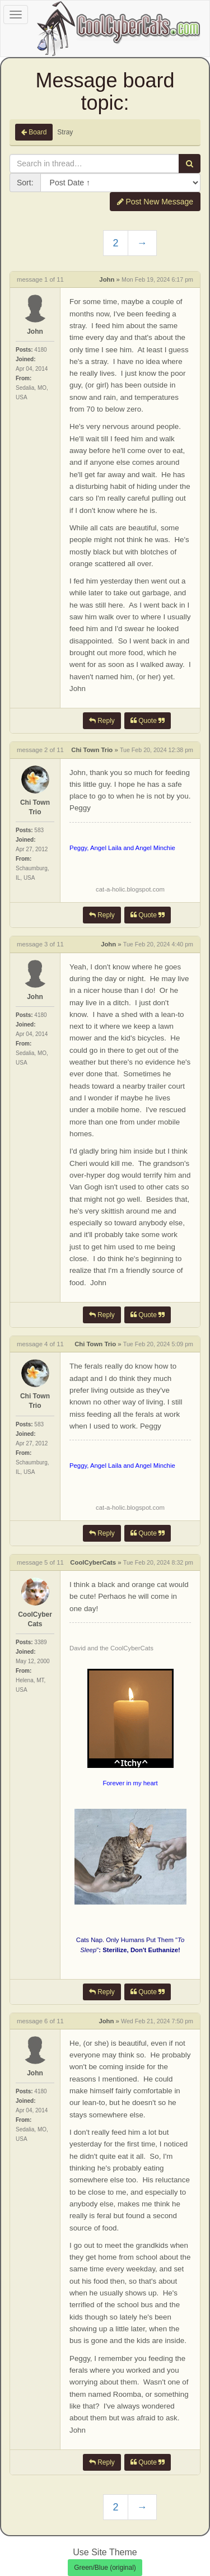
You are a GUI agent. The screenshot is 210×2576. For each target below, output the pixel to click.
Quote (147, 721)
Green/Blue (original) (105, 2568)
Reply (102, 721)
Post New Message (155, 201)
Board (33, 132)
